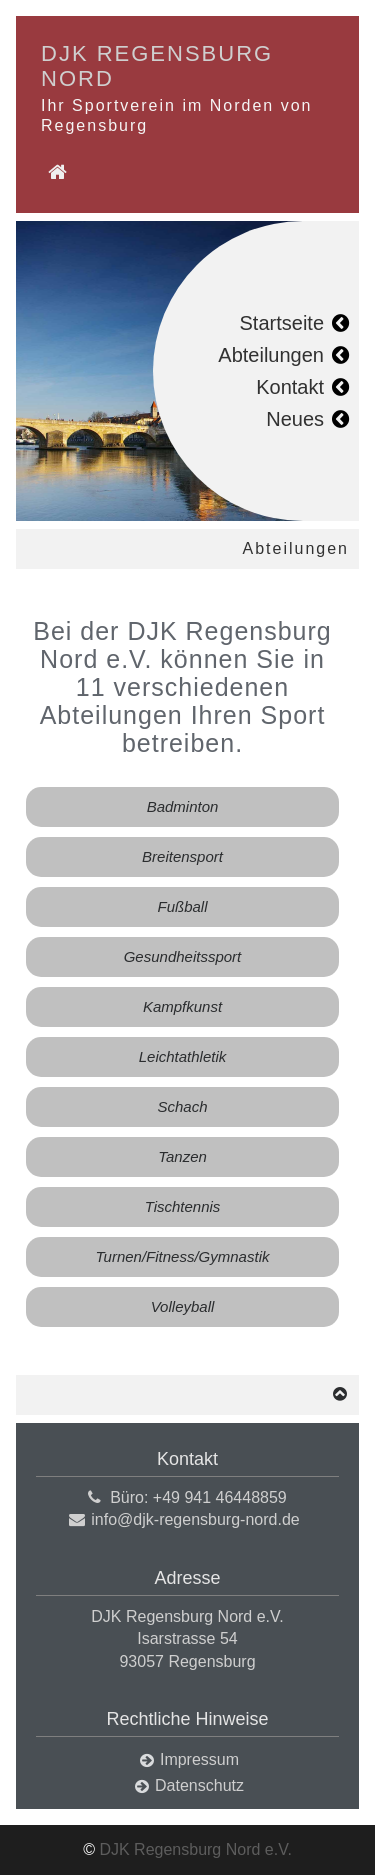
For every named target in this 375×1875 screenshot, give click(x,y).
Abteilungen (271, 355)
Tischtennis (183, 1206)
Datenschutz (199, 1785)
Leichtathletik (183, 1056)
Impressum (199, 1759)
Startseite (282, 323)
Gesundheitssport (183, 956)
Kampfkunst (182, 1006)
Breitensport (182, 856)
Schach (182, 1106)
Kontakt (290, 387)
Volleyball (183, 1306)
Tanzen (182, 1156)
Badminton (183, 806)
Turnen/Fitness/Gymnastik (183, 1256)
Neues (295, 419)
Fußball (182, 906)
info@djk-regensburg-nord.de (195, 1519)
